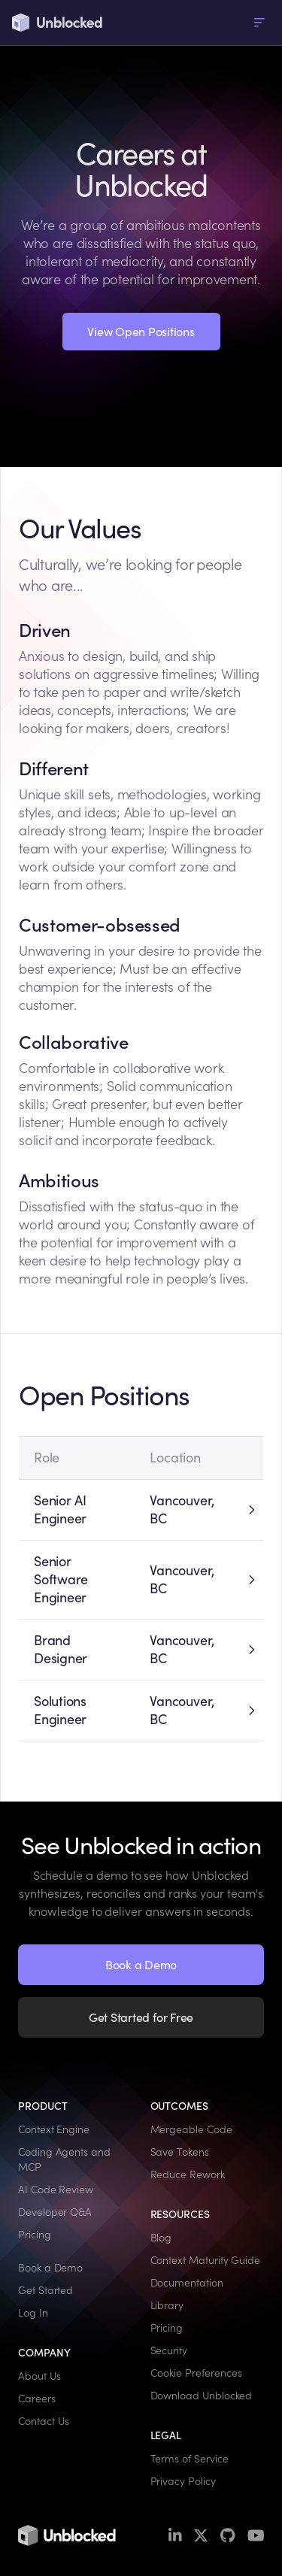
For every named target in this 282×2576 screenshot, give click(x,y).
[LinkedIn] (175, 2536)
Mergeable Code (191, 2129)
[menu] (259, 22)
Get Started (45, 2290)
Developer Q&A (55, 2212)
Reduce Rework (187, 2174)
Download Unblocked (201, 2395)
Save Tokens (179, 2152)
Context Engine (53, 2129)
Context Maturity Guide (205, 2260)
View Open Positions (141, 331)
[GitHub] (227, 2536)
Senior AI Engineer (60, 1509)
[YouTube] (256, 2536)
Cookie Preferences (196, 2373)
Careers (37, 2398)
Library (167, 2305)
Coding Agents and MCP (64, 2159)
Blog (161, 2237)
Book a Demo (141, 1964)
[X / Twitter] (200, 2536)
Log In (33, 2313)
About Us (39, 2376)
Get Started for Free (141, 2017)
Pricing (34, 2234)
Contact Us (43, 2421)
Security (169, 2350)
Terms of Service (189, 2458)
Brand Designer (60, 1649)
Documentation (186, 2283)
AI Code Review (55, 2189)
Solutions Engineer (60, 1710)
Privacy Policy (183, 2481)
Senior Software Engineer (61, 1579)
